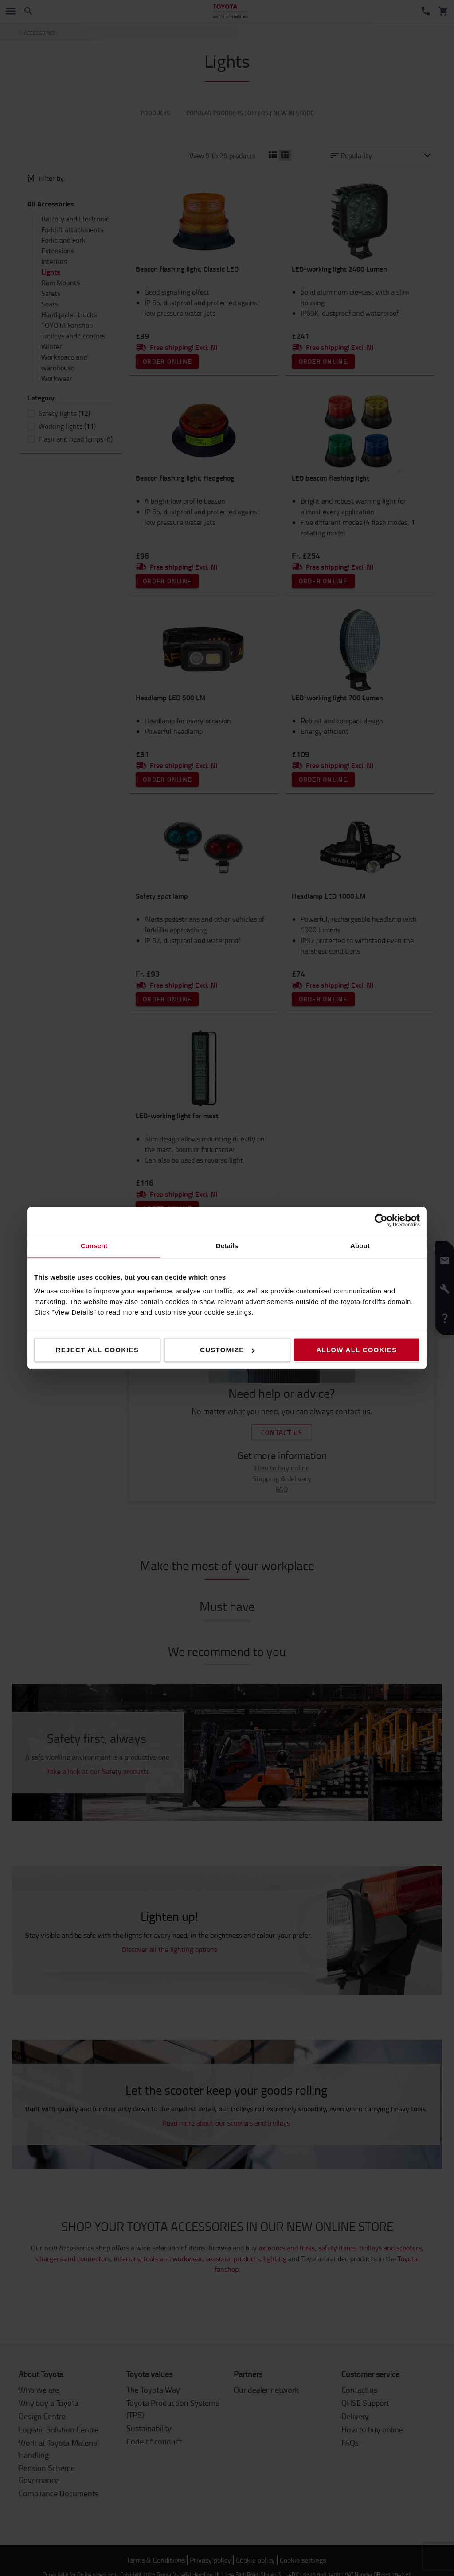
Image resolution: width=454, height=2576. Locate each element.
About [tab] (360, 1245)
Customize (227, 1350)
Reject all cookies (97, 1350)
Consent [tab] (94, 1245)
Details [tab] (227, 1245)
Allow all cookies (356, 1350)
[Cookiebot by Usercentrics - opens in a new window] (381, 1220)
